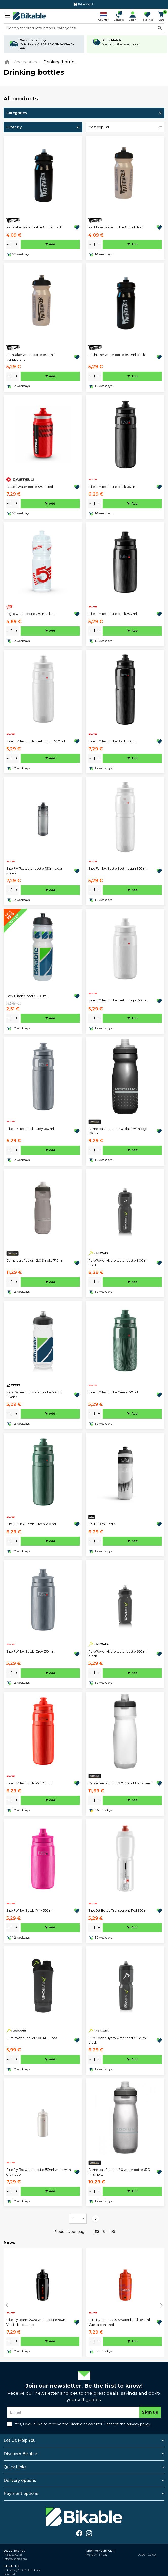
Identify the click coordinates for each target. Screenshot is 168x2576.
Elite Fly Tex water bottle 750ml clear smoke (34, 871)
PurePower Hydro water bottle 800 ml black (118, 1262)
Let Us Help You (20, 2440)
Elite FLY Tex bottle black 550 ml (112, 614)
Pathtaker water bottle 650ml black (34, 227)
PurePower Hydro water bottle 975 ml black (117, 2040)
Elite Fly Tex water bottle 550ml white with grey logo (38, 2172)
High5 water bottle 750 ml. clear (30, 614)
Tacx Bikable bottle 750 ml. (27, 996)
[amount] (11, 244)
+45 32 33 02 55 (13, 2554)
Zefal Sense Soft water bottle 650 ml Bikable (34, 1394)
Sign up (150, 2412)
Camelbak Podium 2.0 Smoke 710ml (34, 1260)
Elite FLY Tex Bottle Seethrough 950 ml (117, 868)
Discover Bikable (20, 2453)
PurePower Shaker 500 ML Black (31, 2038)
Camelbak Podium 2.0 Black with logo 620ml (117, 1131)
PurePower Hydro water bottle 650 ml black (117, 1654)
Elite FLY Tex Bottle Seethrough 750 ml (35, 741)
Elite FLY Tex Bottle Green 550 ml (113, 1392)
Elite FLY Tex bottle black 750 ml (112, 487)
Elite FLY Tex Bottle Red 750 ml (29, 1783)
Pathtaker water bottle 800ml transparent (30, 357)
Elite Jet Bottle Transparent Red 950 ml (118, 1910)
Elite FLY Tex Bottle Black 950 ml (112, 741)
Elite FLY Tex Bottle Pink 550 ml (29, 1910)
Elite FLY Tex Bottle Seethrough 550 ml (117, 1000)
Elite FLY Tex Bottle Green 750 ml (31, 1524)
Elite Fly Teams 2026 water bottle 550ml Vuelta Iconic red (119, 2322)
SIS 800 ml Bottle (102, 1524)
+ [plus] (16, 244)
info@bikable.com (15, 2559)
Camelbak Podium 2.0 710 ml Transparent (121, 1783)
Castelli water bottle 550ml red (29, 487)
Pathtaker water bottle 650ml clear (115, 227)
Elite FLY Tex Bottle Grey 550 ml (30, 1651)
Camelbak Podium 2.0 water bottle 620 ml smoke (119, 2172)
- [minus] (7, 244)
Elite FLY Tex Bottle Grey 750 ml (30, 1129)
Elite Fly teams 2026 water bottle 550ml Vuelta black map (36, 2322)
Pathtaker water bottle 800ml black (116, 355)
